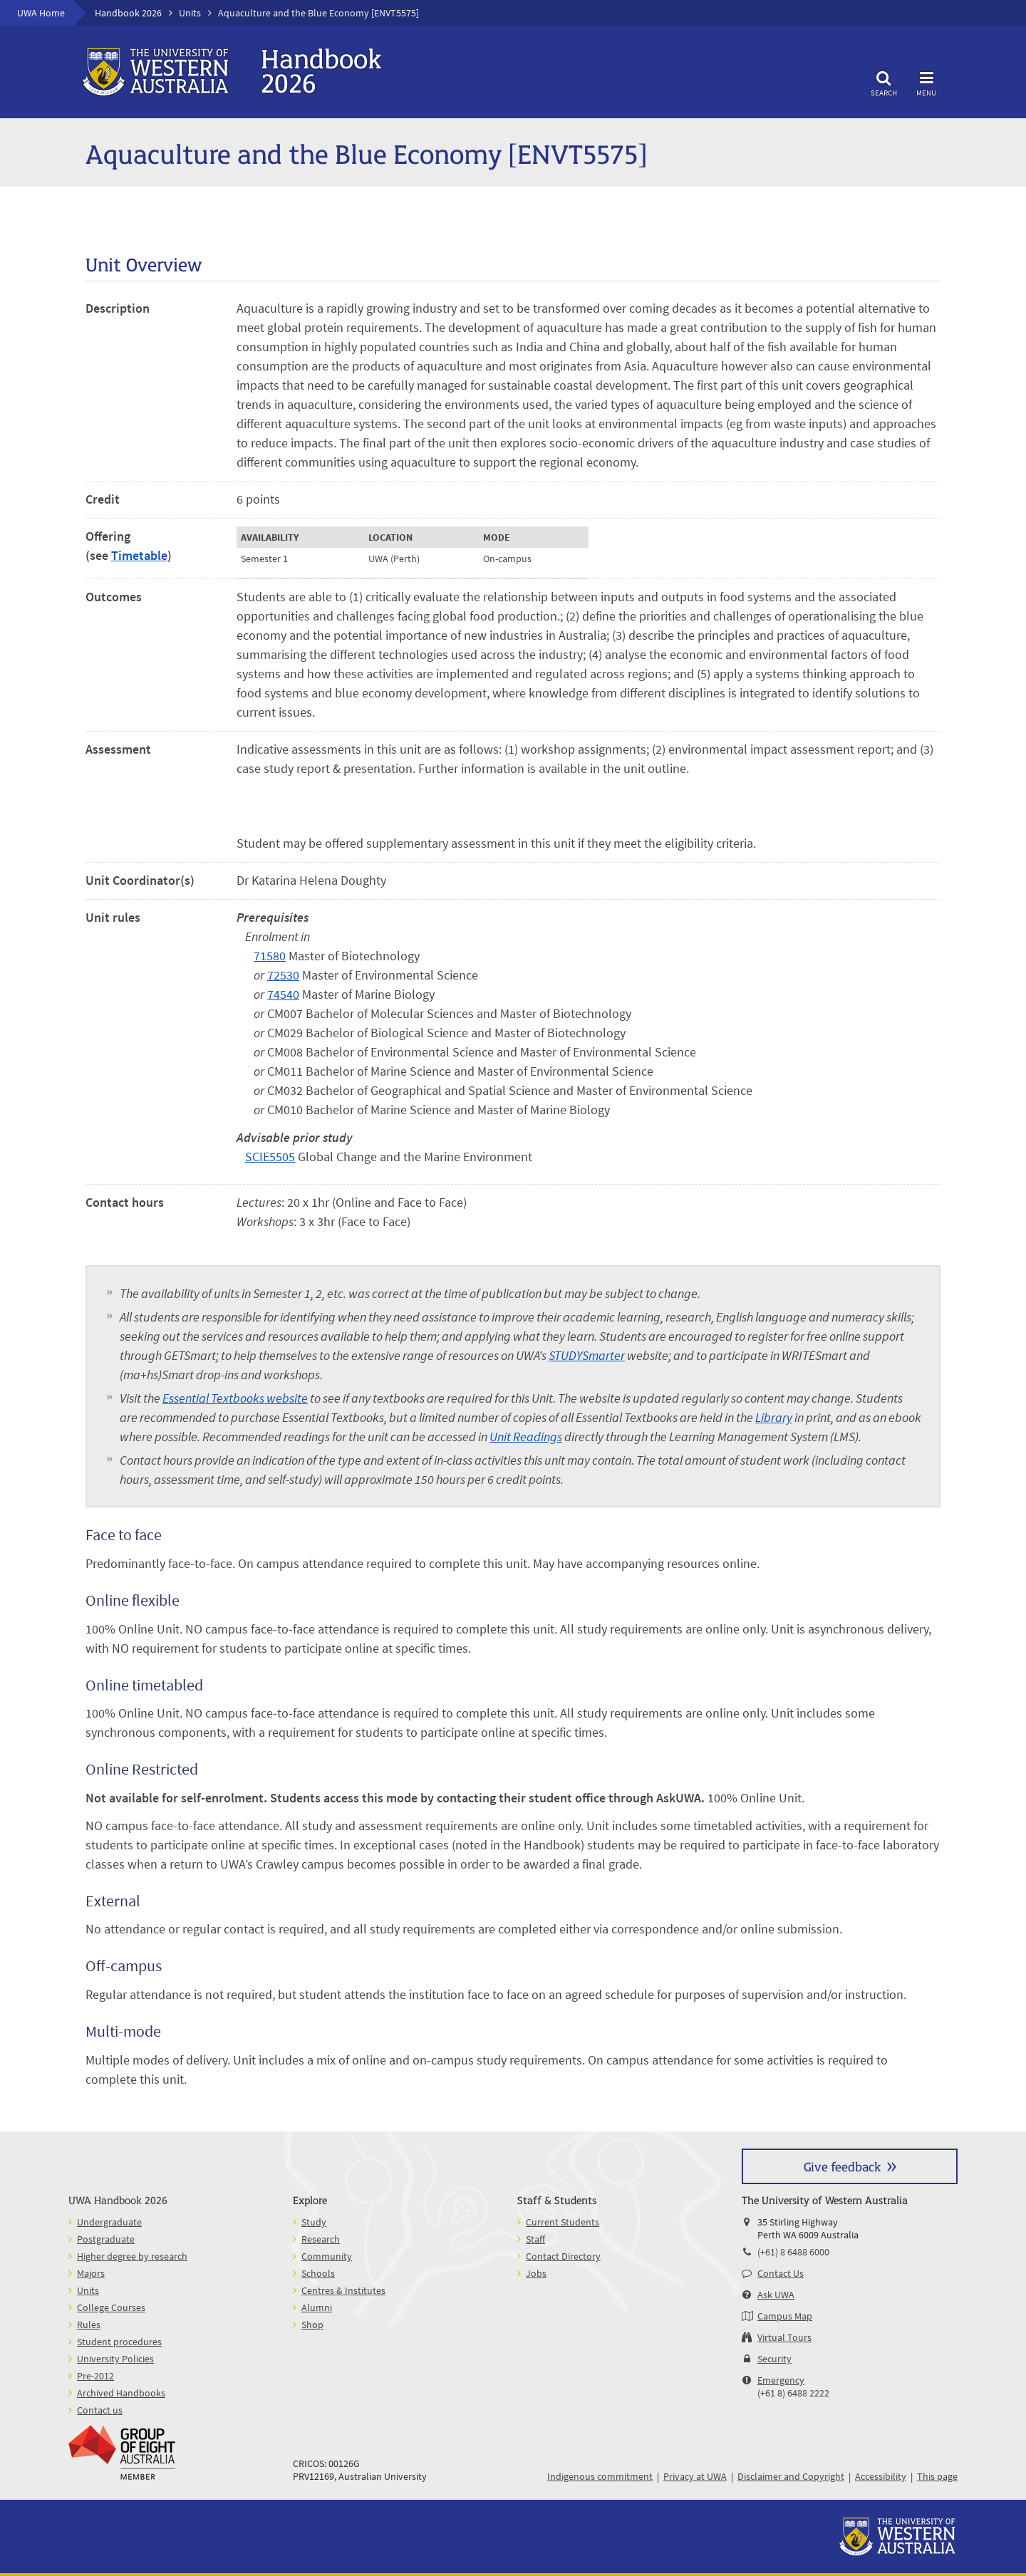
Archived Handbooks (121, 2393)
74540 (283, 994)
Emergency (780, 2380)
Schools (318, 2273)
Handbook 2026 (128, 12)
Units (190, 12)
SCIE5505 (270, 1156)
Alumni (316, 2307)
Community (326, 2256)
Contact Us (780, 2273)
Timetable (139, 555)
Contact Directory (563, 2256)
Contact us (100, 2410)
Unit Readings (525, 1436)
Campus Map (784, 2316)
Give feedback (842, 2166)
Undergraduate (109, 2222)
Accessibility (880, 2476)
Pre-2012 (95, 2375)
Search (883, 81)
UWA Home (41, 12)
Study (313, 2222)
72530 (283, 975)
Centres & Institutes (343, 2290)
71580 (270, 955)
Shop (312, 2324)
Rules (88, 2324)
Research (320, 2239)
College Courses (111, 2307)
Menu (926, 81)
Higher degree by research (132, 2256)
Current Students (562, 2222)
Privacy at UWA (695, 2476)
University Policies (115, 2358)
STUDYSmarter (587, 1355)
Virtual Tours (784, 2337)
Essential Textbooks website (235, 1398)
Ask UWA (775, 2294)
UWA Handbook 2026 (117, 2199)
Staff (535, 2239)
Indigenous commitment (600, 2476)
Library (773, 1417)
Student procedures (119, 2341)
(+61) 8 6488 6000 (793, 2251)
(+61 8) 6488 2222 (793, 2393)
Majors (91, 2273)
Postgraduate (106, 2239)
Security (774, 2358)
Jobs (536, 2273)
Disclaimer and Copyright (790, 2476)
